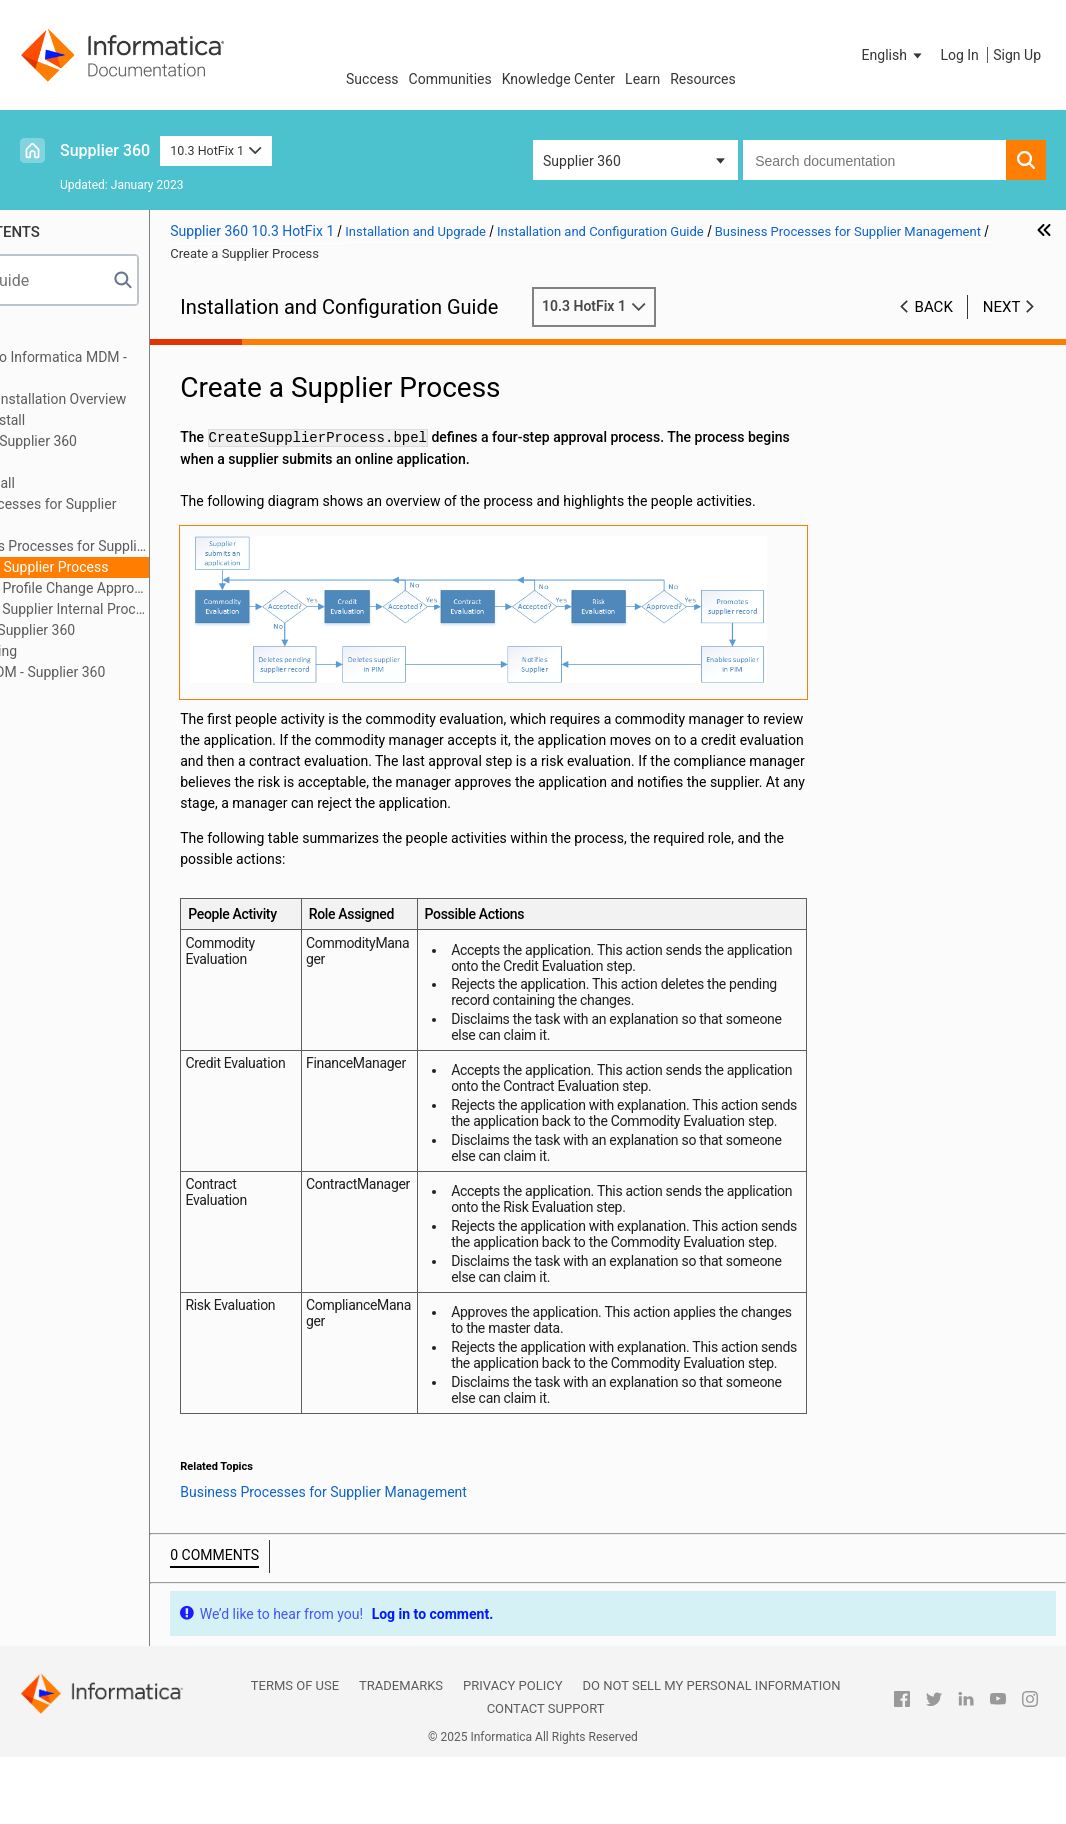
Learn (642, 79)
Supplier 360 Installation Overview (138, 399)
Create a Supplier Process (144, 567)
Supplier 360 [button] (582, 161)
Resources (703, 79)
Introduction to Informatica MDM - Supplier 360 (138, 367)
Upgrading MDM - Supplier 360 (128, 672)
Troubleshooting (83, 651)
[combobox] (874, 160)
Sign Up (1017, 55)
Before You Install (87, 420)
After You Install (82, 483)
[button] (894, 55)
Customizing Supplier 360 (112, 630)
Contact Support (546, 1775)
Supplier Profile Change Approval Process (164, 588)
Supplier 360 (105, 150)
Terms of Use (295, 1752)
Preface (57, 336)
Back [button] (934, 307)
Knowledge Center (558, 79)
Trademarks (401, 1752)
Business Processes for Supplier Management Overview (164, 546)
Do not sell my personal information (711, 1752)
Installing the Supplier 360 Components (113, 451)
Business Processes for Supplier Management (133, 514)
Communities (450, 79)
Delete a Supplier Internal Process (164, 609)
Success (372, 79)
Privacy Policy (512, 1752)
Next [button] (1002, 307)
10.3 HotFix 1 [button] (215, 150)
